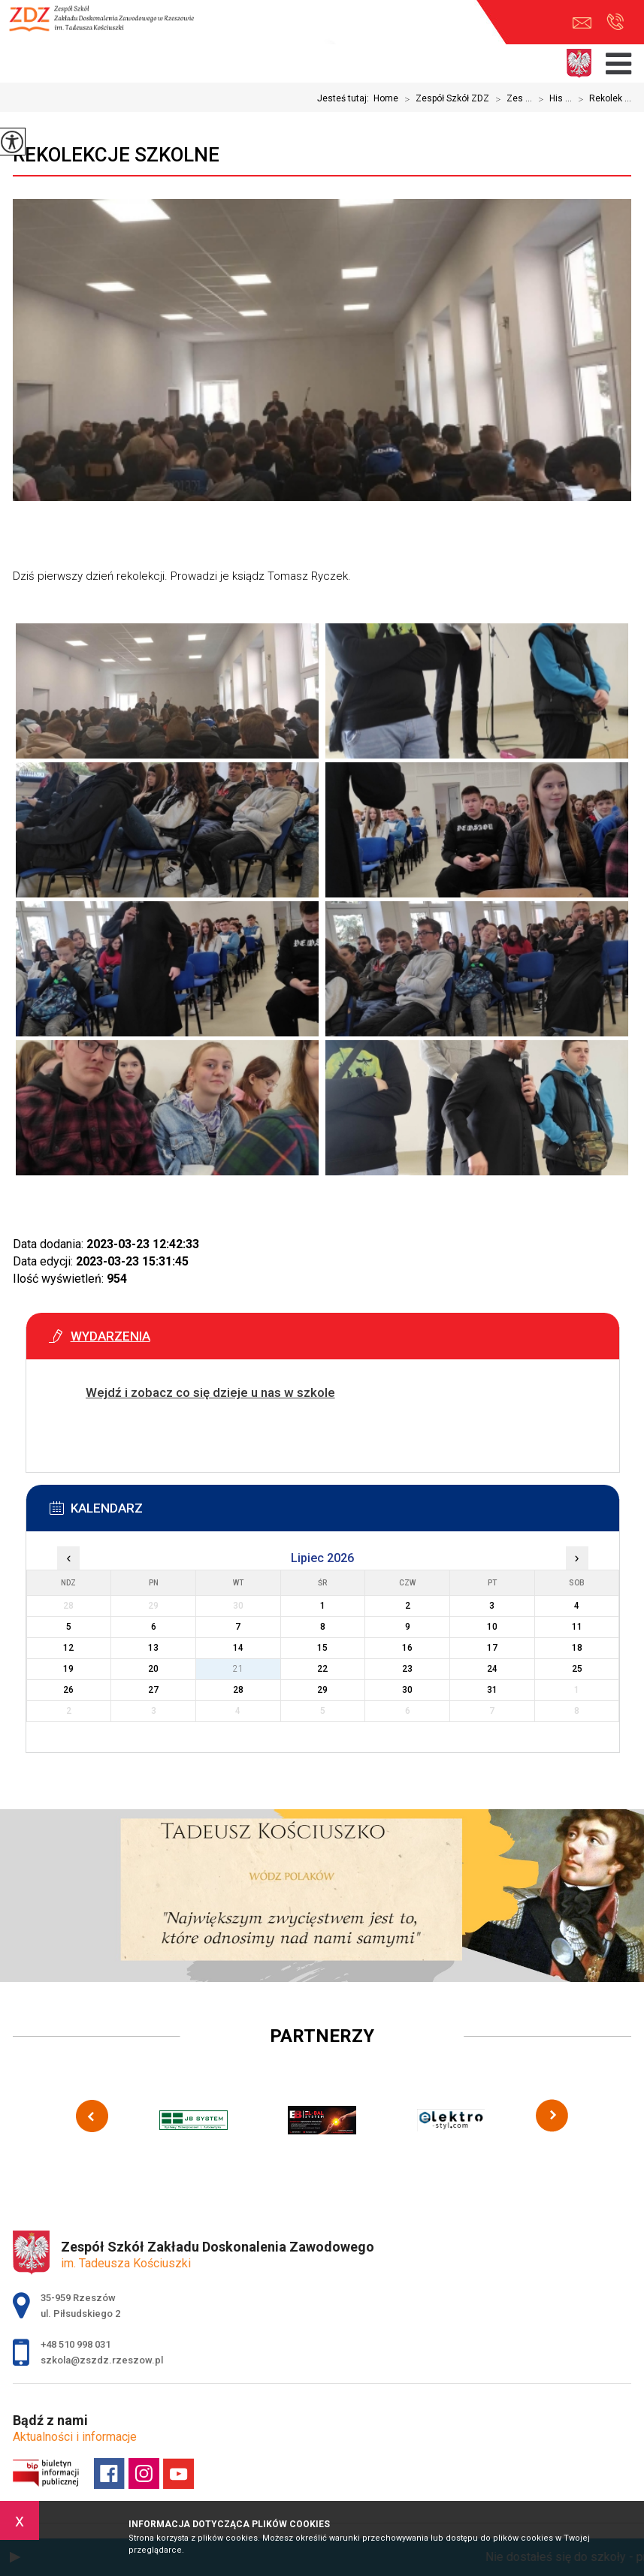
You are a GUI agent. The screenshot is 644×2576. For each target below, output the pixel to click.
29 (322, 1690)
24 (492, 1669)
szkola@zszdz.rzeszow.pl (582, 23)
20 (153, 1669)
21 (238, 1669)
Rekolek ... (601, 99)
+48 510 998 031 (615, 22)
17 (492, 1647)
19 (68, 1669)
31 (492, 1690)
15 (322, 1647)
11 (577, 1626)
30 (407, 1690)
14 (238, 1647)
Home (385, 98)
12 (68, 1647)
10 (492, 1626)
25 (577, 1669)
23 (407, 1669)
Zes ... (510, 99)
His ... (552, 99)
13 (153, 1647)
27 (153, 1690)
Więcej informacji (98, 1430)
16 (407, 1647)
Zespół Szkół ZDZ (443, 99)
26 (68, 1690)
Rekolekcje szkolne (116, 154)
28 (238, 1690)
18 (577, 1647)
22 (322, 1669)
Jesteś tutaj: (345, 98)
